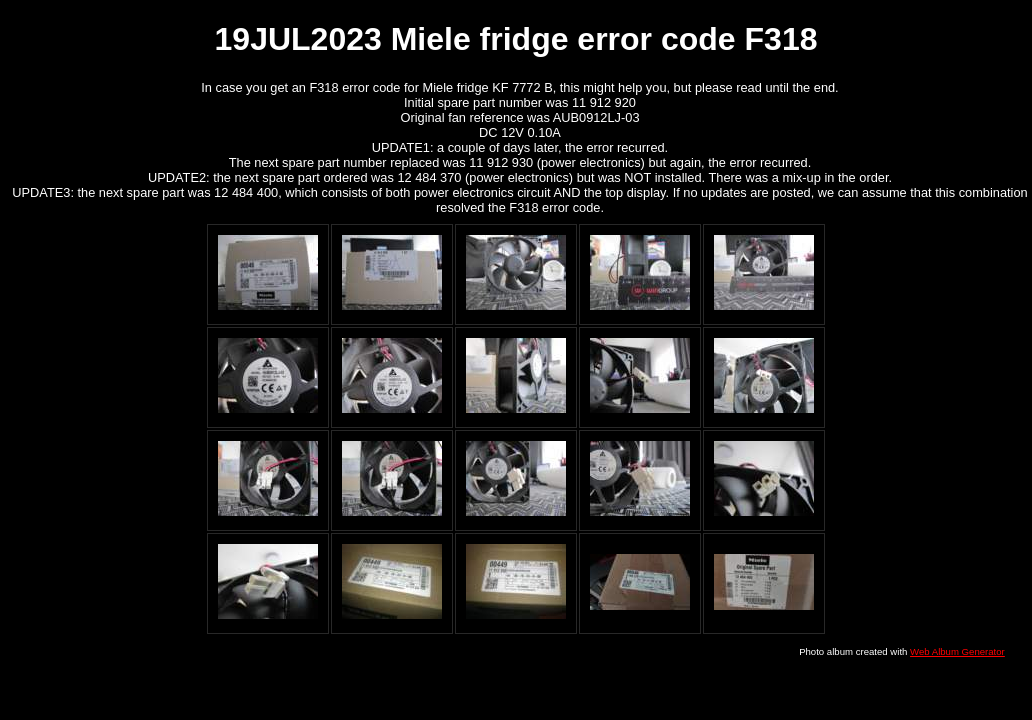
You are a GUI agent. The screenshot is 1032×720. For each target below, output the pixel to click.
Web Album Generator (957, 651)
